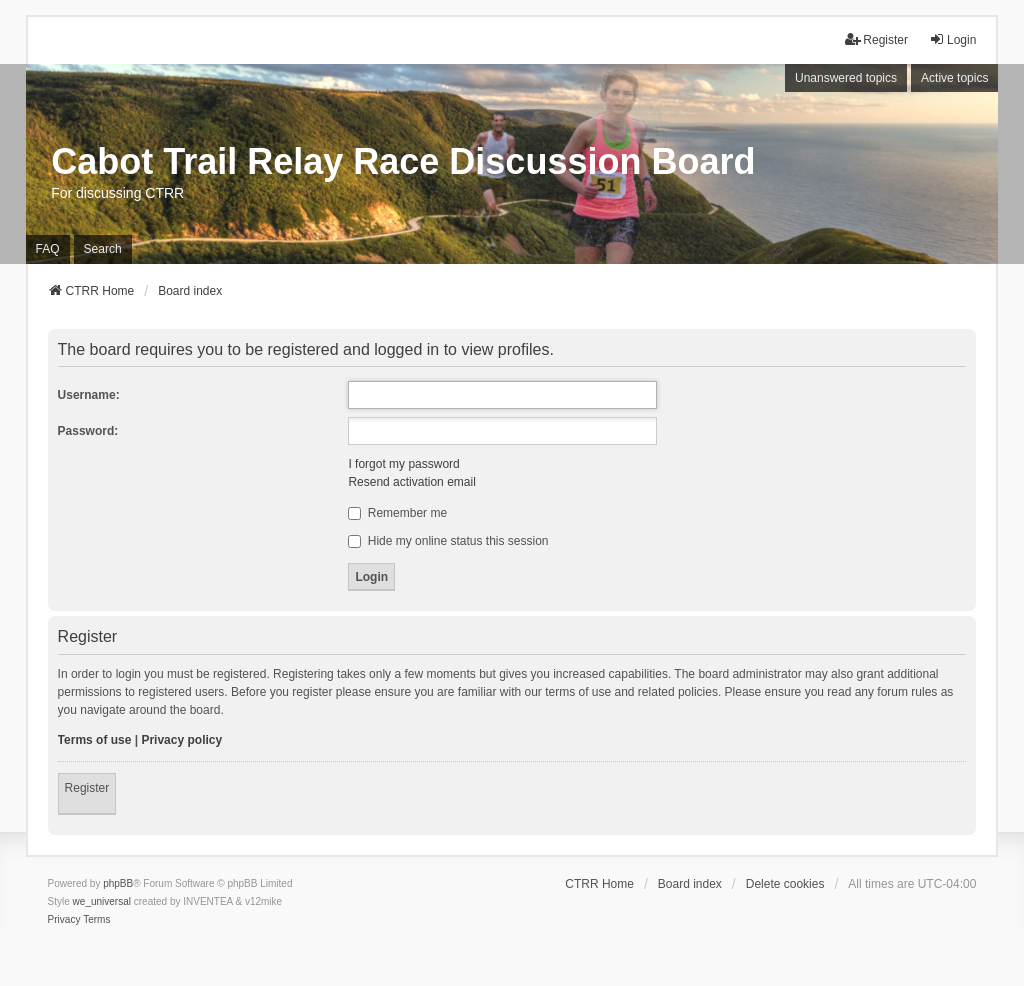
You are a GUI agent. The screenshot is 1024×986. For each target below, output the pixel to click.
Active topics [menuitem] (954, 78)
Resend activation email (411, 482)
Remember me (397, 513)
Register (87, 788)
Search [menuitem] (103, 249)
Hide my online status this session (448, 541)
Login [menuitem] (952, 39)
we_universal (102, 901)
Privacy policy (181, 740)
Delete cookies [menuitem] (785, 884)
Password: (88, 431)
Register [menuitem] (876, 39)
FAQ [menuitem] (48, 249)
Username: (89, 395)
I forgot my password (403, 464)
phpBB (118, 883)
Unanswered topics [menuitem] (846, 78)
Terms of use (95, 740)
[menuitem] (64, 920)
